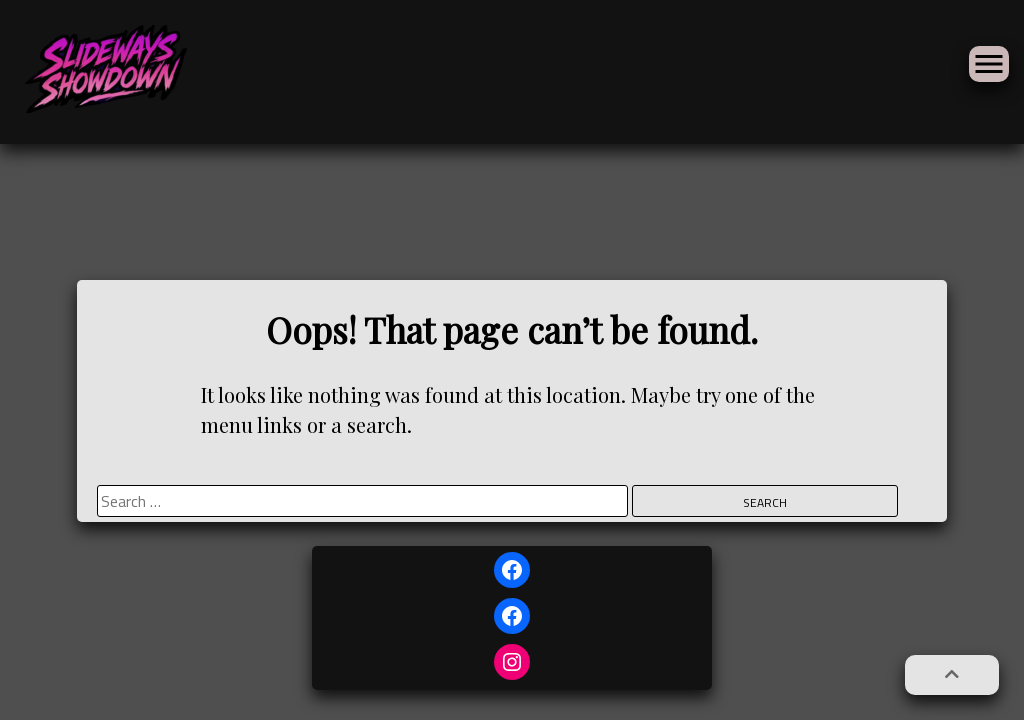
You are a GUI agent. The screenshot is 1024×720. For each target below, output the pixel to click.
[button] (952, 675)
